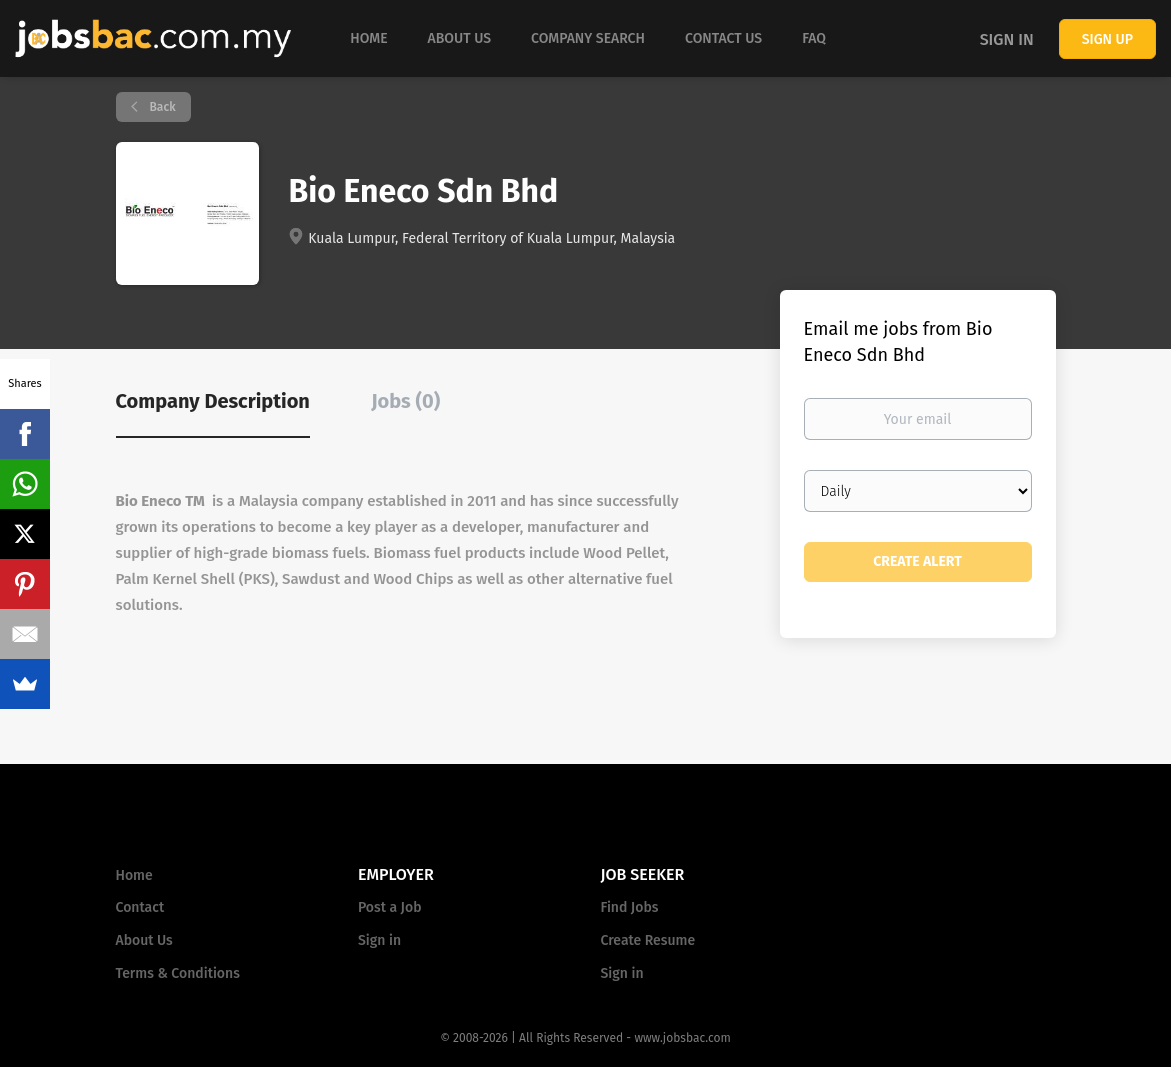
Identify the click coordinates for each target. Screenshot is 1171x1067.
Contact (140, 907)
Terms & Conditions (178, 973)
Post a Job (389, 907)
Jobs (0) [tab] (405, 401)
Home (134, 875)
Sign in (1007, 39)
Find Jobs (630, 907)
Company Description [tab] (213, 401)
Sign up (1107, 39)
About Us (144, 940)
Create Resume (648, 940)
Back (161, 107)
